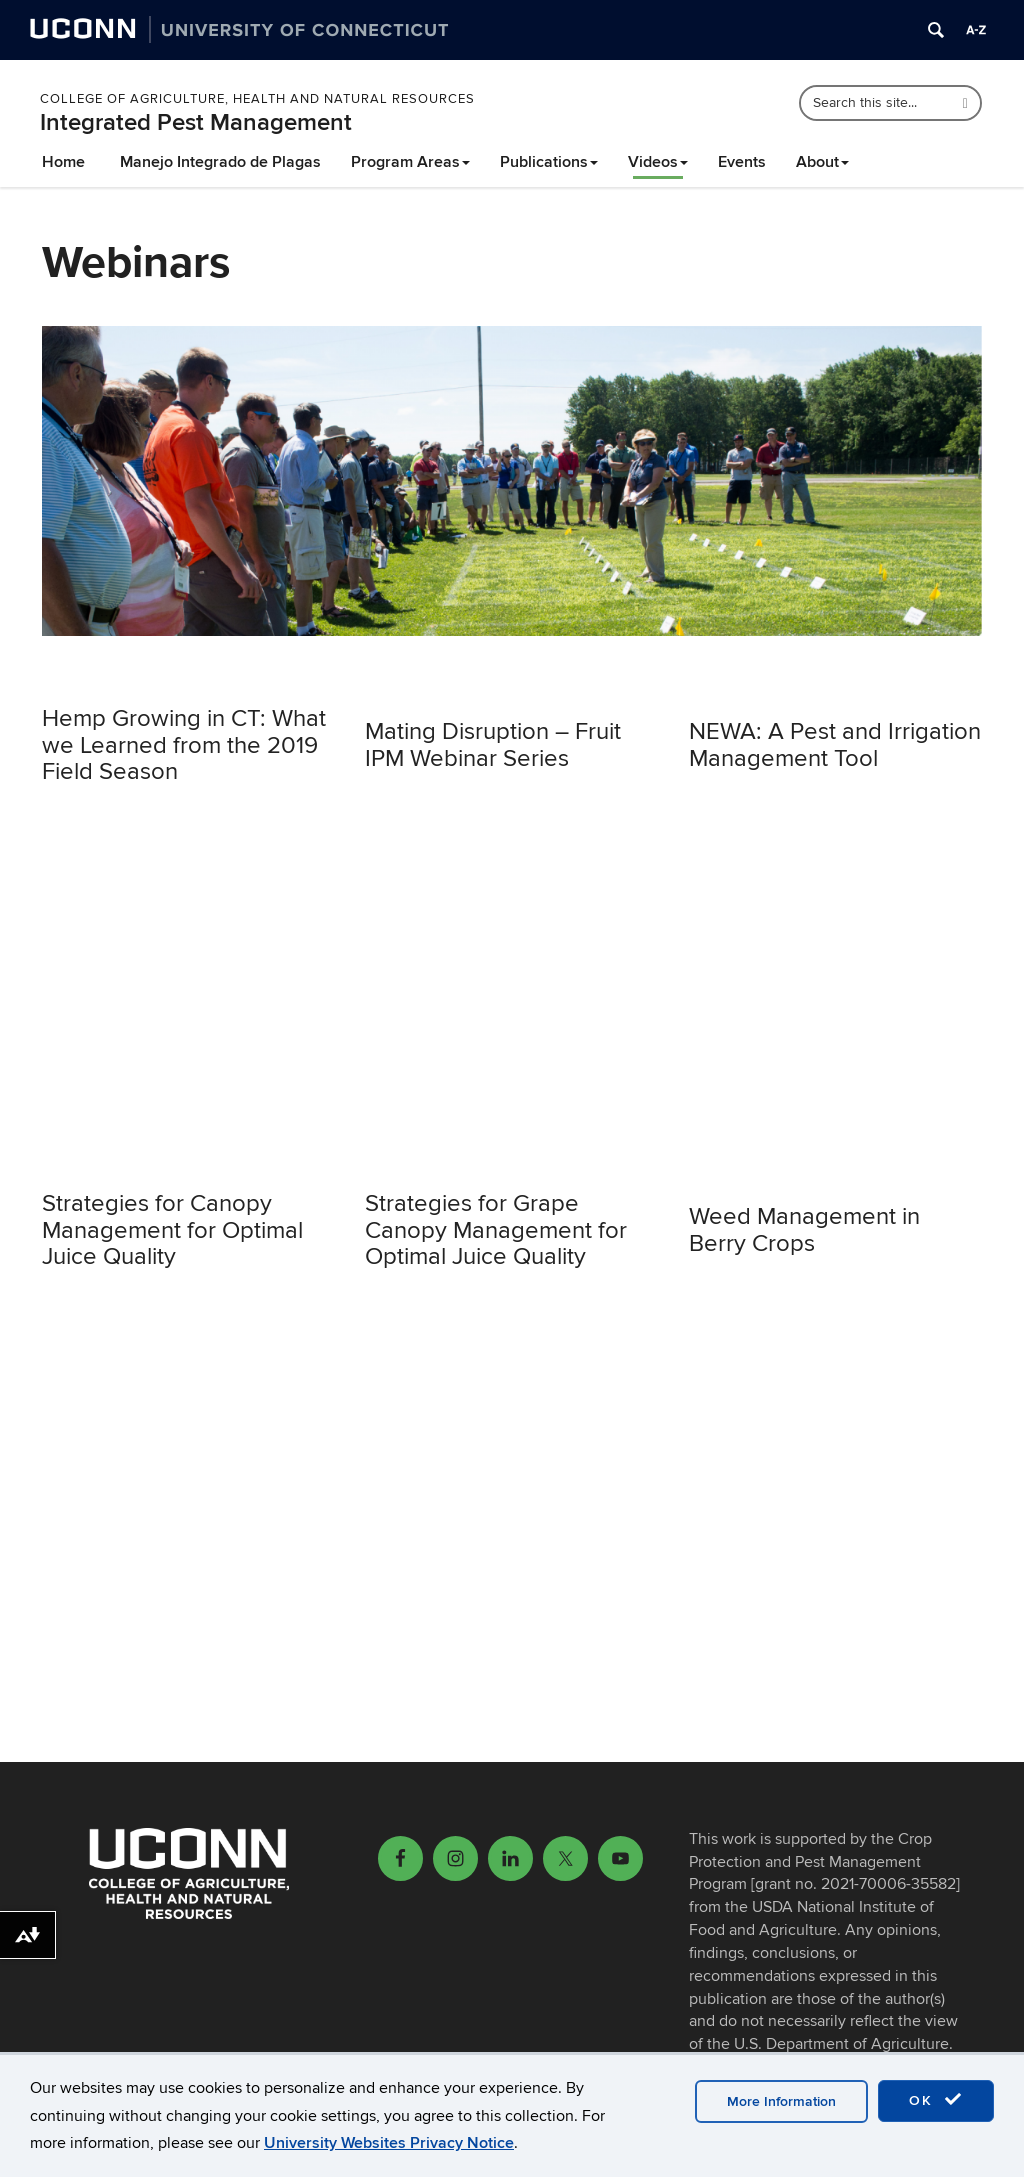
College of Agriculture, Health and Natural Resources (257, 99)
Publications (549, 162)
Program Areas (410, 162)
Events (742, 162)
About (822, 162)
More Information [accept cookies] (781, 2101)
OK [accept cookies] (936, 2100)
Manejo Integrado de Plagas (220, 162)
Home (63, 162)
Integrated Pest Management (196, 122)
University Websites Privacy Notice (389, 2143)
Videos (658, 162)
